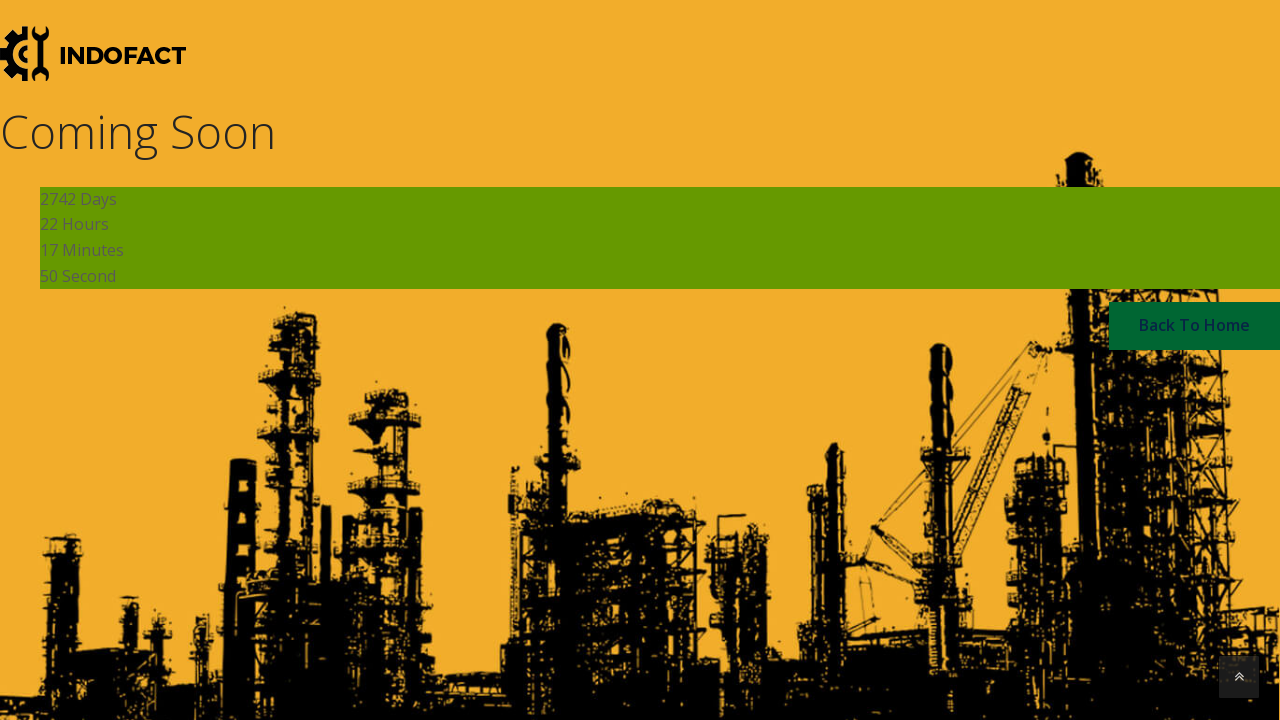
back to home (1194, 325)
